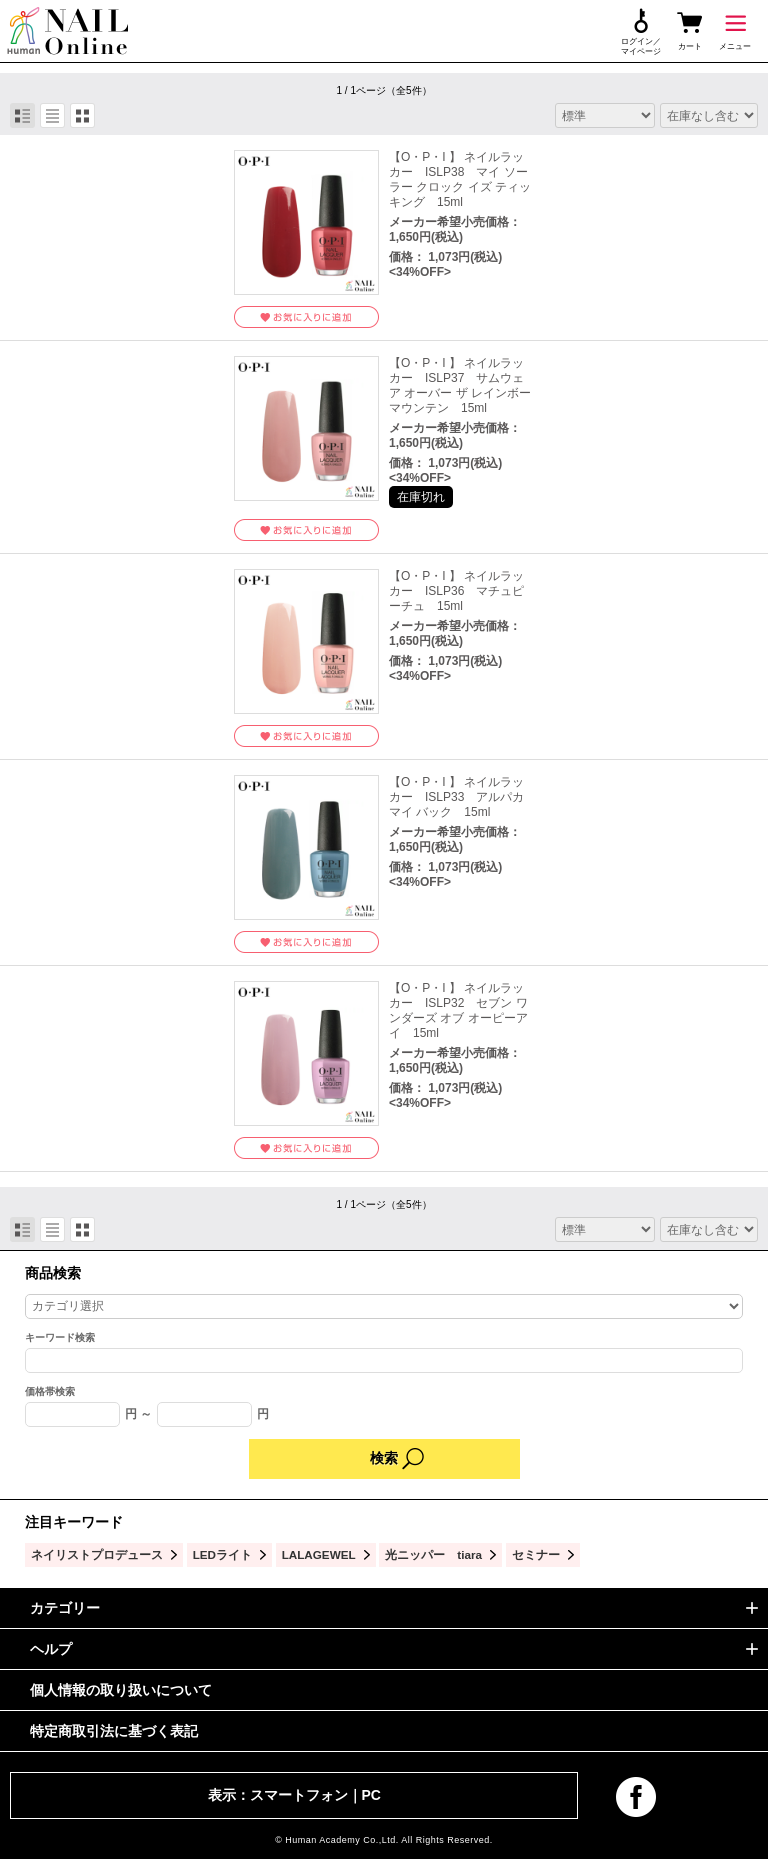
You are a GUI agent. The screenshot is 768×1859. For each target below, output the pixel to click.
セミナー (536, 1554)
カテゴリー (65, 1608)
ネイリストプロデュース (97, 1554)
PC (371, 1795)
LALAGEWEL (319, 1554)
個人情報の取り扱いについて (121, 1690)
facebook (636, 1797)
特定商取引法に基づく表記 (114, 1731)
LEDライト (222, 1554)
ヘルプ (51, 1649)
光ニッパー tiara (433, 1554)
